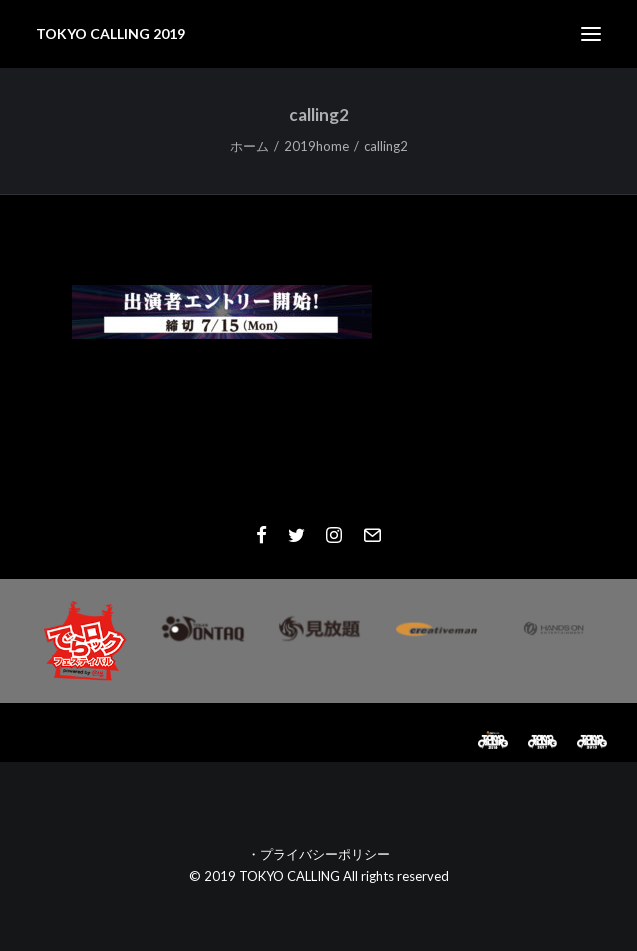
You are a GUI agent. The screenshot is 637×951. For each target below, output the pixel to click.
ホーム (249, 146)
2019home (316, 146)
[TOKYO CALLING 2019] (110, 34)
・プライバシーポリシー (318, 854)
